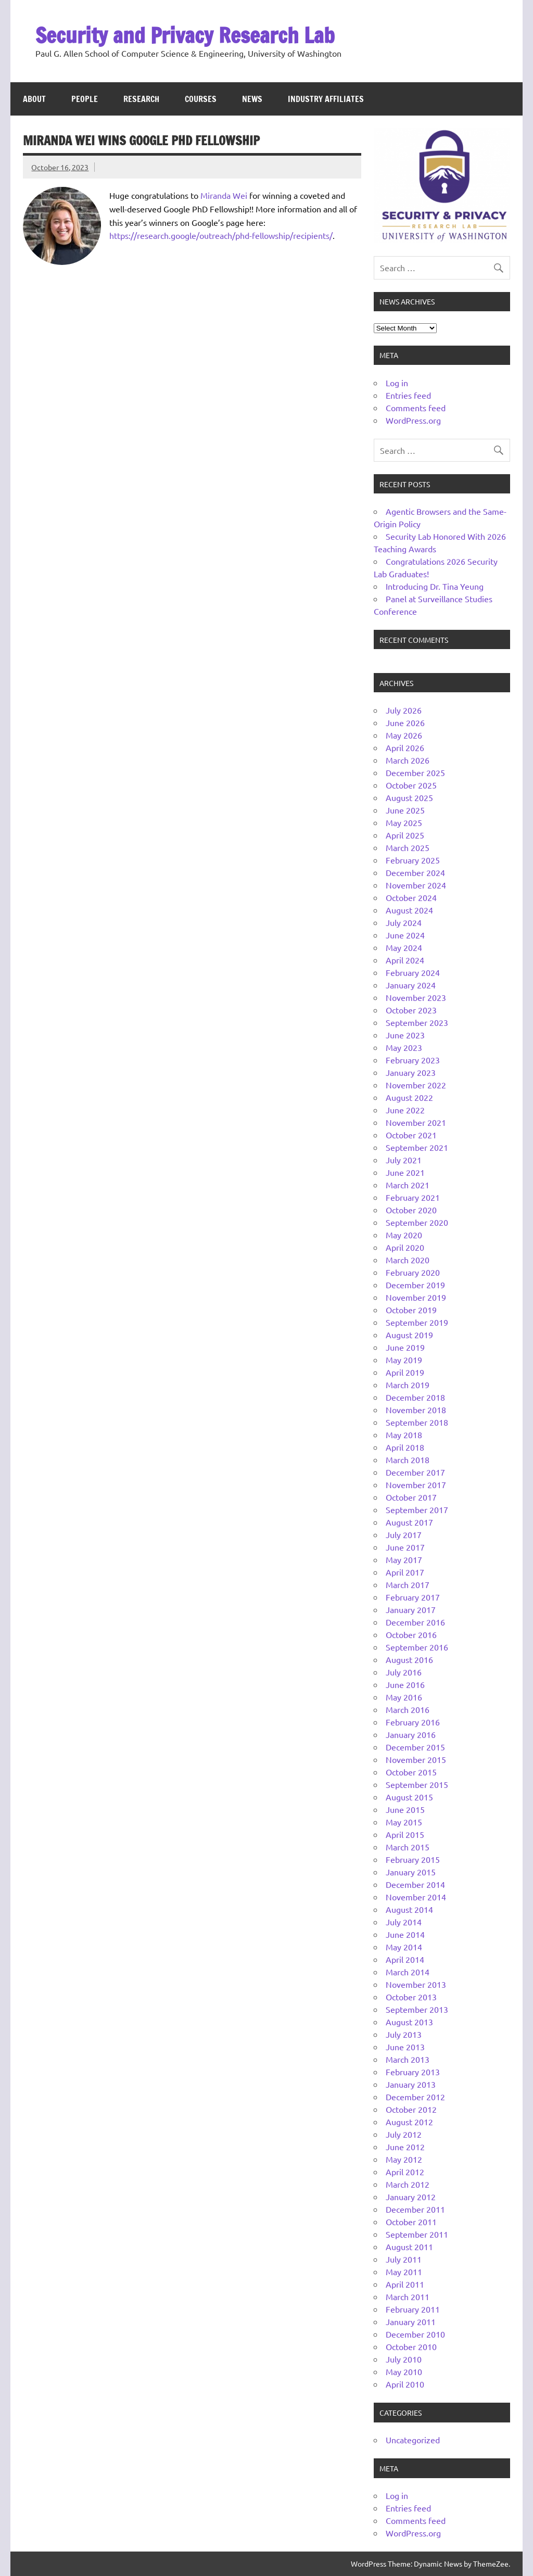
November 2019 (416, 1297)
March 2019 (407, 1384)
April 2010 (405, 2384)
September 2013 (417, 2009)
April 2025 (405, 835)
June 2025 (405, 810)
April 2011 (405, 2284)
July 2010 (404, 2359)
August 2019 (409, 1334)
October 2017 (411, 1497)
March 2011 (407, 2296)
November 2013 (416, 1984)
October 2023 (411, 1010)
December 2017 (415, 1472)
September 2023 (417, 1022)
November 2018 (416, 1409)
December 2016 (415, 1622)
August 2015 (409, 1797)
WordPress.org (413, 420)
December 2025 (415, 772)
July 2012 (404, 2134)
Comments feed (416, 407)
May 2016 (404, 1697)
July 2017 (404, 1534)
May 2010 (404, 2371)
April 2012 (405, 2171)
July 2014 (404, 1922)
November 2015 (416, 1759)
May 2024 (404, 947)
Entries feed (408, 395)
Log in (397, 382)
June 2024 (405, 935)
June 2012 (405, 2146)
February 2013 (413, 2071)
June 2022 (405, 1110)
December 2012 (415, 2096)
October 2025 (411, 785)
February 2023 (413, 1060)
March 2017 (407, 1584)
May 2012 (404, 2159)
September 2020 (417, 1222)
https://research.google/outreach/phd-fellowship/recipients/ (221, 235)
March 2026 (407, 760)
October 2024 (411, 897)
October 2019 (411, 1309)
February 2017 (413, 1597)
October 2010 (411, 2346)
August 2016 (409, 1659)
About (34, 99)
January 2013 (411, 2084)
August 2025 (409, 797)
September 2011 (417, 2234)
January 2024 (411, 985)
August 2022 (409, 1097)
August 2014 (409, 1909)
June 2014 (405, 1934)
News (252, 99)
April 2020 (405, 1247)
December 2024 (415, 872)
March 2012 (407, 2184)
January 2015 (411, 1872)
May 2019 (404, 1359)
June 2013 (405, 2046)
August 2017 (409, 1522)
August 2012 (409, 2121)
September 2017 (417, 1509)
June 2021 (405, 1172)
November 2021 (416, 1122)
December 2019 (415, 1284)
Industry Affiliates (326, 99)
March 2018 (407, 1459)
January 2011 (411, 2321)
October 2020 (411, 1209)
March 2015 (407, 1847)
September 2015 (417, 1784)
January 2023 (411, 1072)
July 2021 (404, 1159)
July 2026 (404, 710)
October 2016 (411, 1634)
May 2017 (404, 1559)
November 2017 (416, 1484)
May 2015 (404, 1822)
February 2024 (413, 972)
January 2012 (411, 2196)
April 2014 (405, 1959)
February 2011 (413, 2309)
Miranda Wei (223, 195)
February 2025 (413, 860)
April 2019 (405, 1372)
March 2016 (407, 1709)
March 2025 (407, 847)
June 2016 (405, 1684)
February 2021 (413, 1197)
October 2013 (411, 1996)
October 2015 (411, 1772)
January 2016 (411, 1734)
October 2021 (411, 1135)
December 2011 (415, 2209)
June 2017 (405, 1547)
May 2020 (404, 1234)
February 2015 (413, 1859)
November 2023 (416, 997)
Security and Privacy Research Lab (185, 35)
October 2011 (411, 2221)
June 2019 (405, 1347)
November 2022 (416, 1085)
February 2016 (413, 1722)
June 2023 (405, 1035)
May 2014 (404, 1946)
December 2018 (415, 1397)
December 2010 (415, 2334)
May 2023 (404, 1047)
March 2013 (407, 2059)
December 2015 (415, 1747)
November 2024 (416, 885)
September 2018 (417, 1422)
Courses (201, 99)
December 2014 (415, 1884)
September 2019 (417, 1322)
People (84, 99)
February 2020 (413, 1272)
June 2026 (405, 722)
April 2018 (405, 1447)
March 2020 (407, 1259)
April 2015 (405, 1834)
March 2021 (407, 1184)
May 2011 (404, 2271)
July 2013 (404, 2034)
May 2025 (404, 822)
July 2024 (404, 922)
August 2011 (409, 2246)
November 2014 (416, 1897)
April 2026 (405, 747)
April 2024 (405, 960)
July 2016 (404, 1672)
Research (141, 99)
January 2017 (411, 1609)
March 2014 (407, 1971)
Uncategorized (413, 2439)
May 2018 (404, 1434)
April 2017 (405, 1572)
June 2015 (405, 1809)
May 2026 (404, 735)
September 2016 (417, 1647)
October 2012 (411, 2109)
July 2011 (404, 2259)
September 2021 (417, 1147)
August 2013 (409, 2021)
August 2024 (409, 910)
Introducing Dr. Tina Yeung (435, 586)
